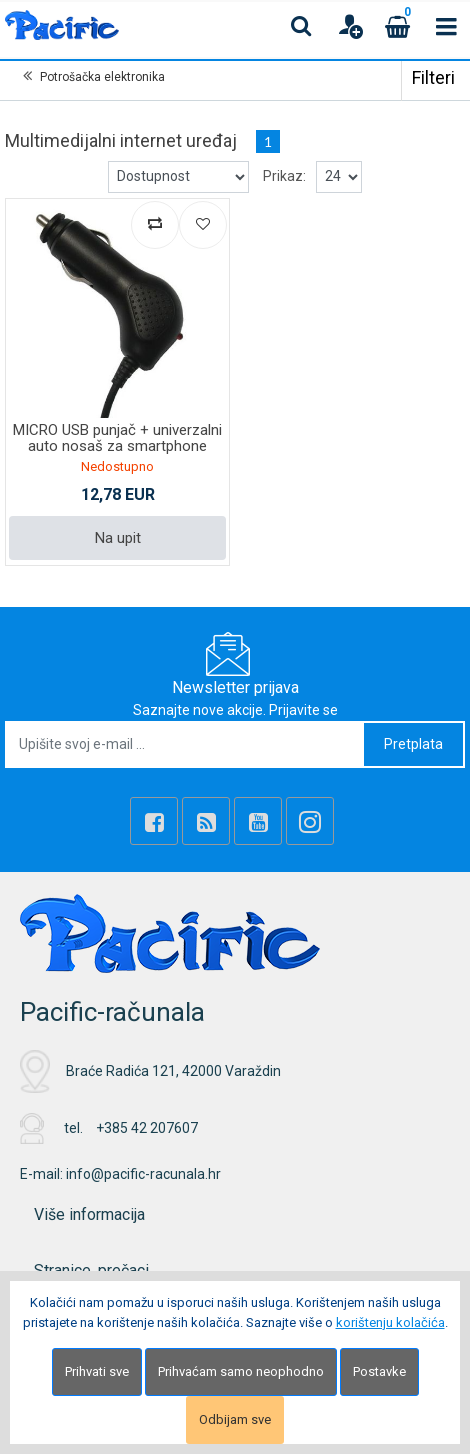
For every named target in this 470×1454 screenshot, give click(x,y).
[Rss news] (206, 821)
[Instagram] (310, 821)
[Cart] (398, 26)
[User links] (350, 26)
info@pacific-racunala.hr (143, 1174)
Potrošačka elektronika (102, 77)
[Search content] (302, 26)
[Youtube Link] (258, 821)
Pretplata (413, 744)
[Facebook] (154, 821)
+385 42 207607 (147, 1128)
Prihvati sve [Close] (97, 1371)
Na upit (118, 538)
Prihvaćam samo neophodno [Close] (241, 1371)
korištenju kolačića (390, 1322)
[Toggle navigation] (446, 26)
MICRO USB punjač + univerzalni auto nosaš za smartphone (117, 438)
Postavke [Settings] (379, 1371)
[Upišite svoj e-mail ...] (185, 744)
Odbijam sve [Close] (235, 1419)
